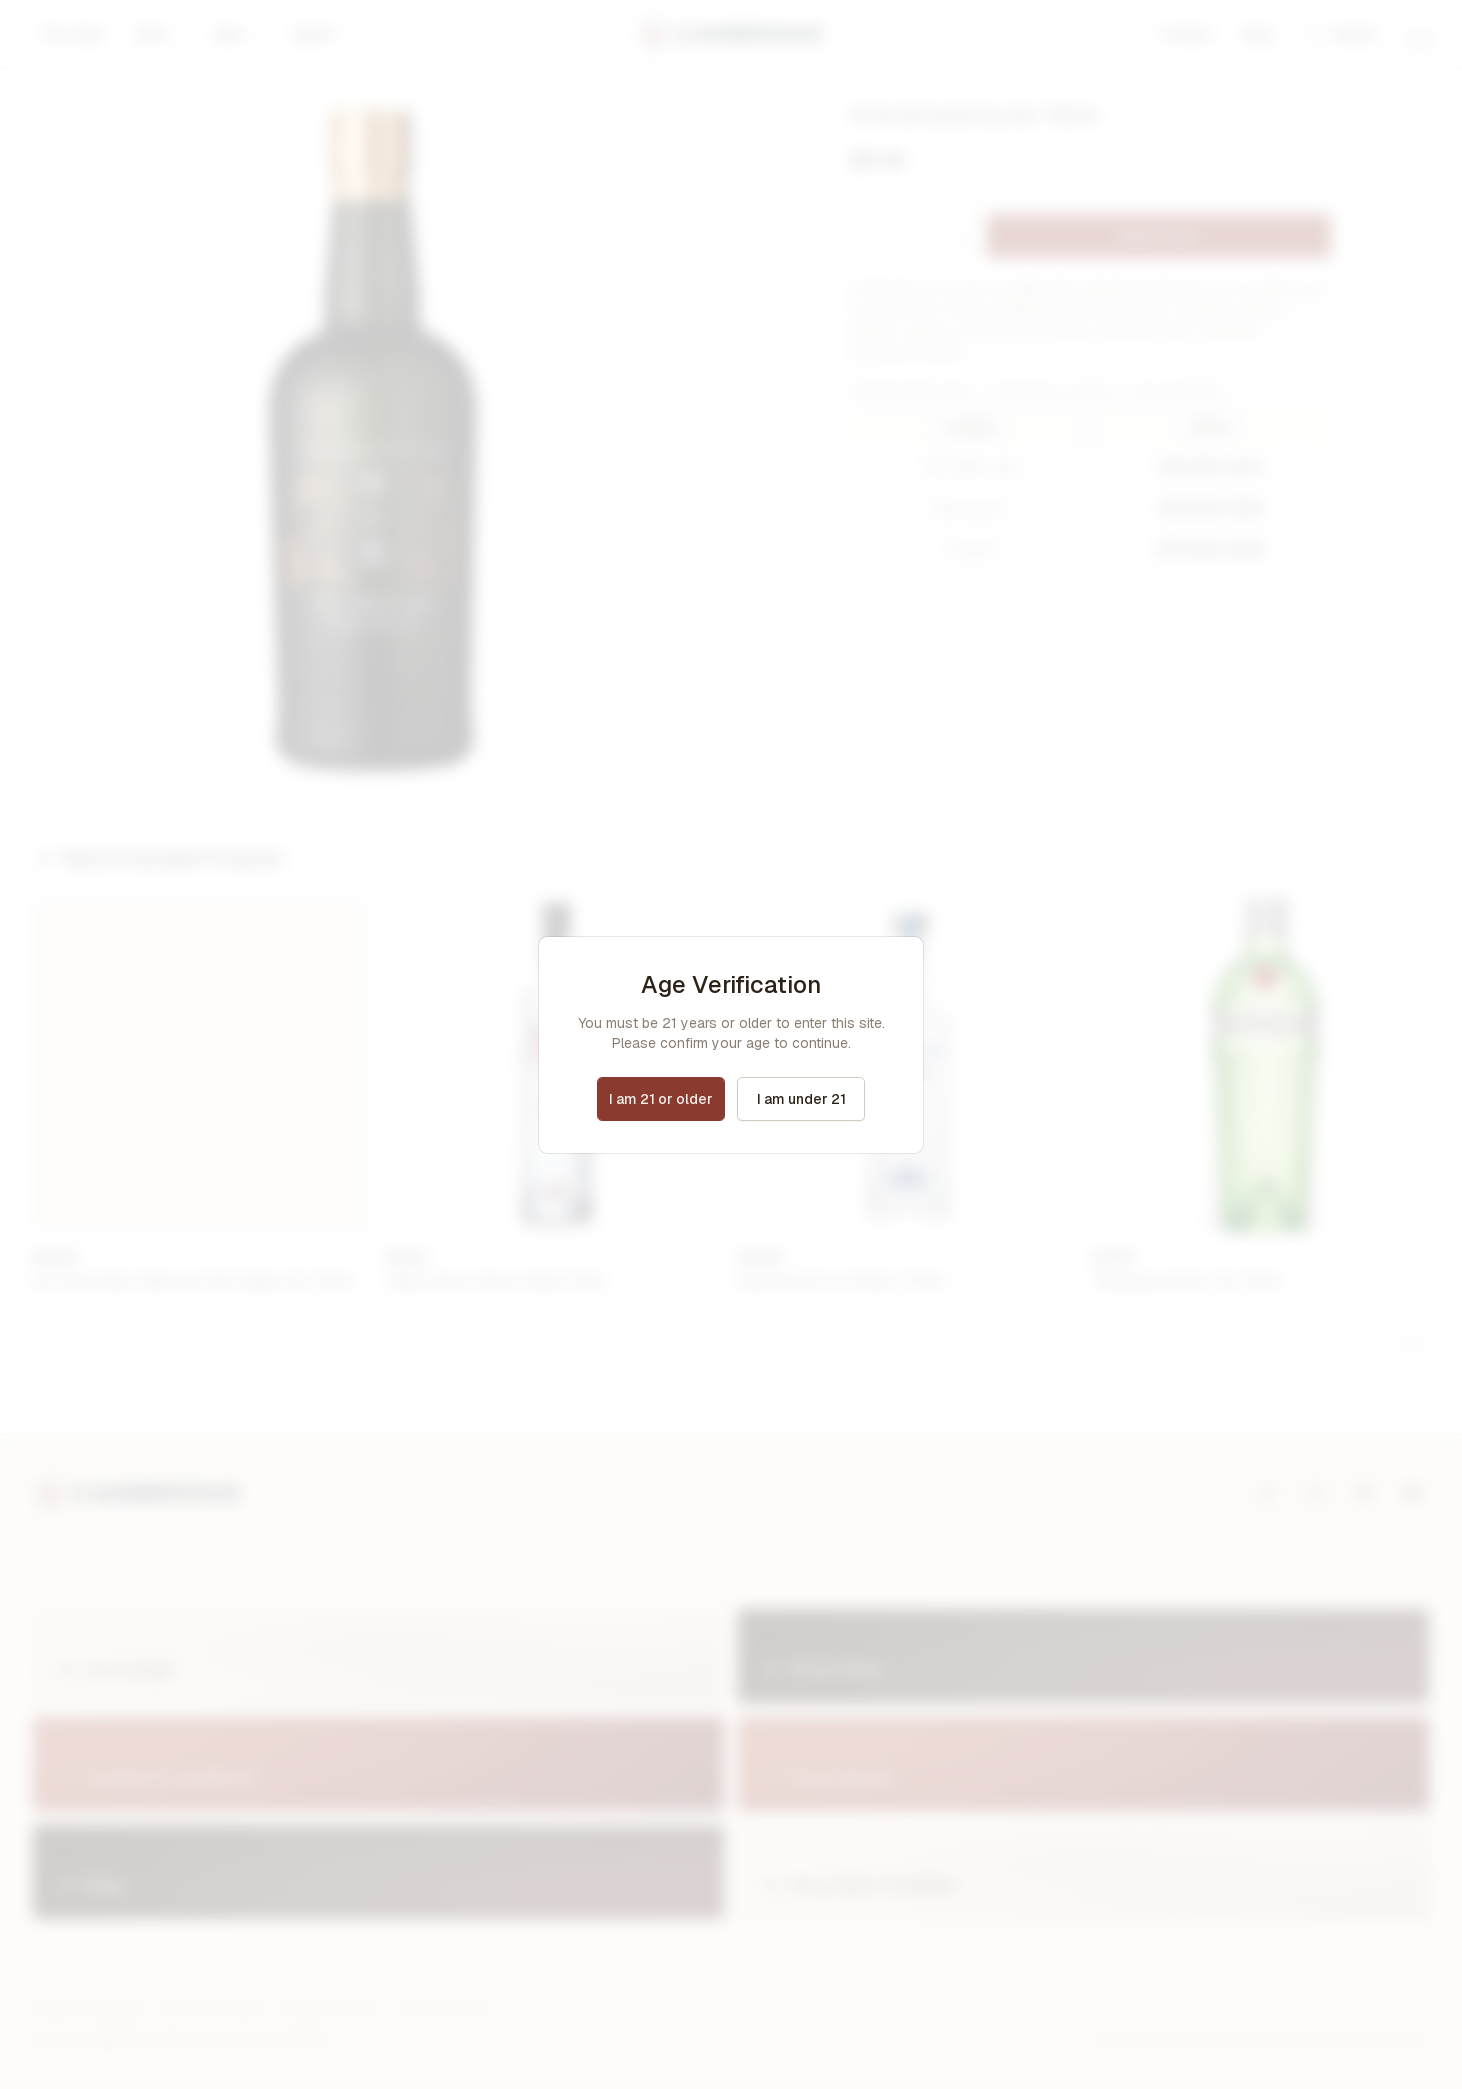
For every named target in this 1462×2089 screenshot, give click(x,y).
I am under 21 (801, 1099)
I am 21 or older (661, 1099)
